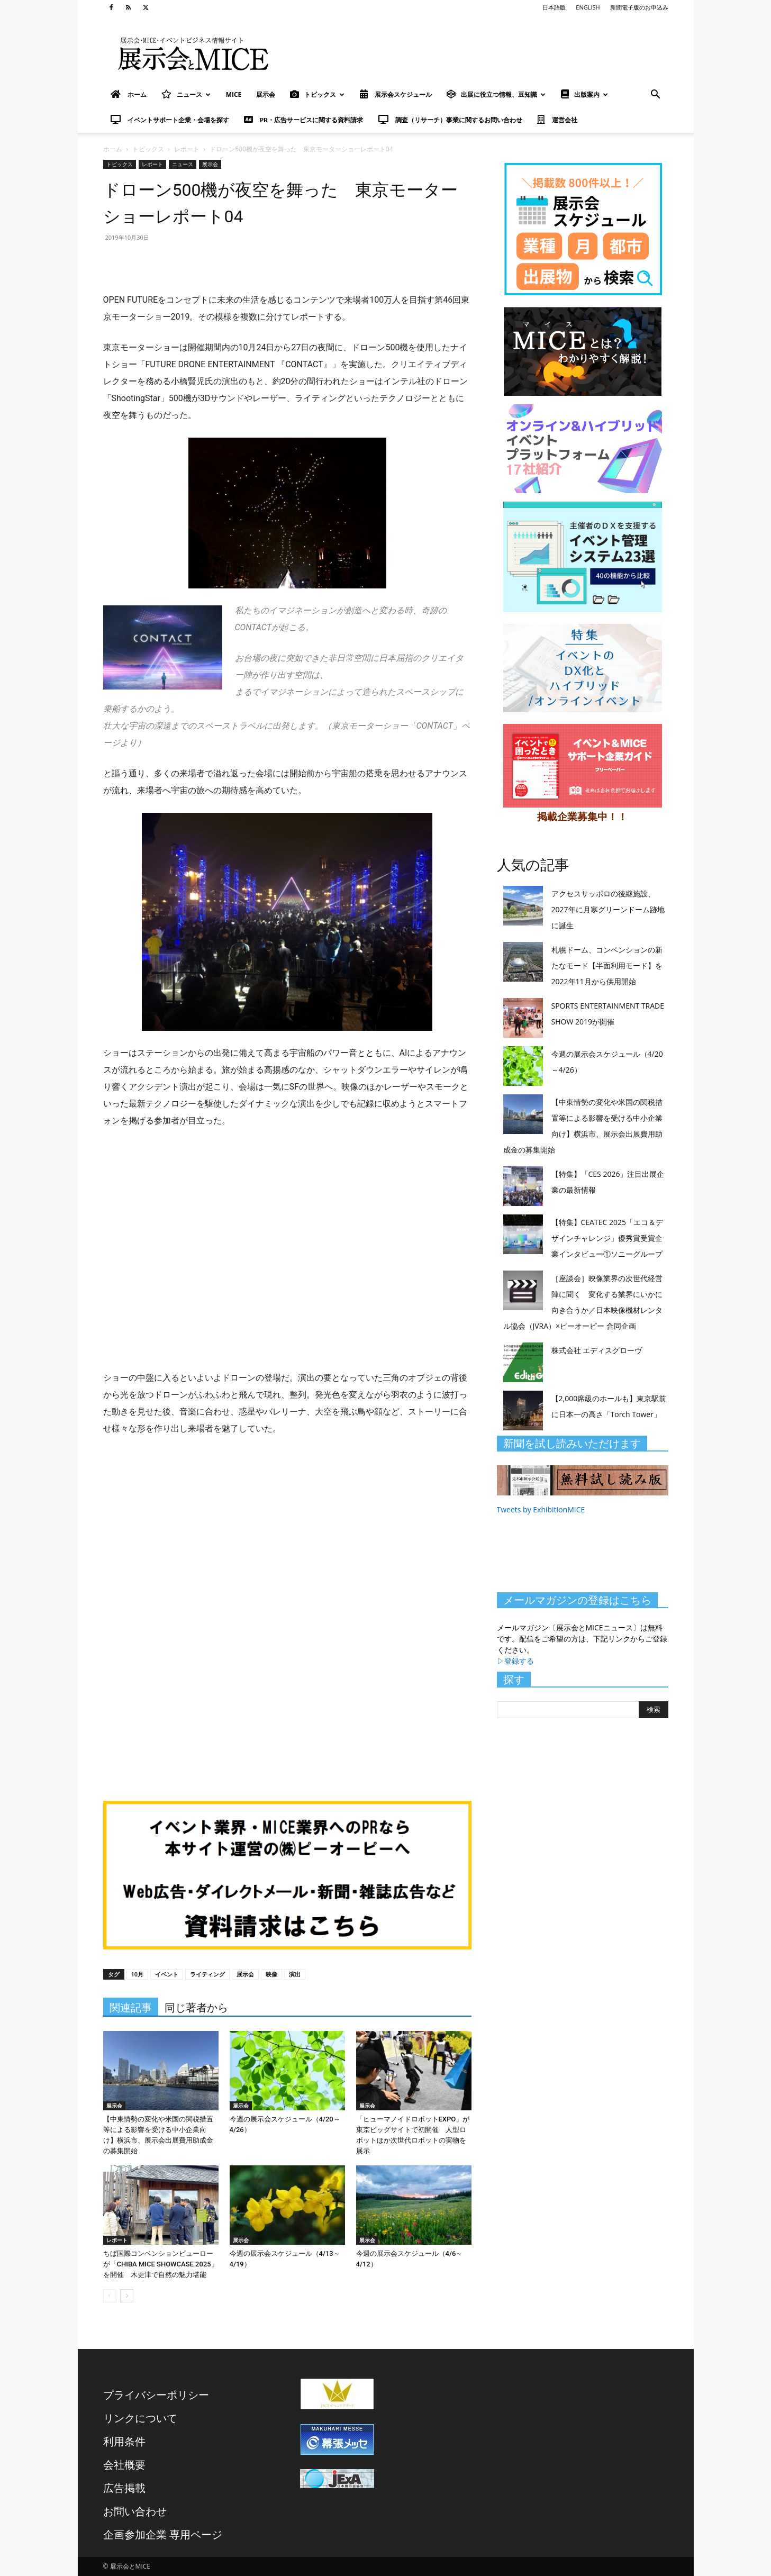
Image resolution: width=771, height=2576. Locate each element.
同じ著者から (196, 2007)
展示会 (265, 94)
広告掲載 (124, 2488)
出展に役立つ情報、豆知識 (496, 94)
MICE (234, 94)
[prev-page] (109, 2295)
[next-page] (126, 2295)
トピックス (317, 94)
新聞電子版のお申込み (639, 7)
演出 (295, 1974)
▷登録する (515, 1661)
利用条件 (124, 2441)
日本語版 (554, 7)
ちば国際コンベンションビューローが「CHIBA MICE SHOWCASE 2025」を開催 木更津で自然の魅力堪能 (160, 2264)
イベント (166, 1974)
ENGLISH (588, 7)
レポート (186, 148)
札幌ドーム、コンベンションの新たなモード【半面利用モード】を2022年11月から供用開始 (607, 965)
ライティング (207, 1974)
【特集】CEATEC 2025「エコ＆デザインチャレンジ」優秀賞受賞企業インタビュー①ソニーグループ (607, 1238)
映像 (271, 1974)
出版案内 (584, 94)
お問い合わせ (135, 2511)
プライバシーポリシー (156, 2395)
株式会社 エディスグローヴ (596, 1350)
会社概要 (124, 2464)
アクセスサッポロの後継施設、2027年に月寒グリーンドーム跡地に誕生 (608, 909)
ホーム (112, 148)
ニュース (186, 94)
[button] (655, 95)
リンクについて (140, 2418)
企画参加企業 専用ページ (162, 2534)
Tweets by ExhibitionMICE (541, 1509)
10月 (137, 1974)
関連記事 (131, 2007)
